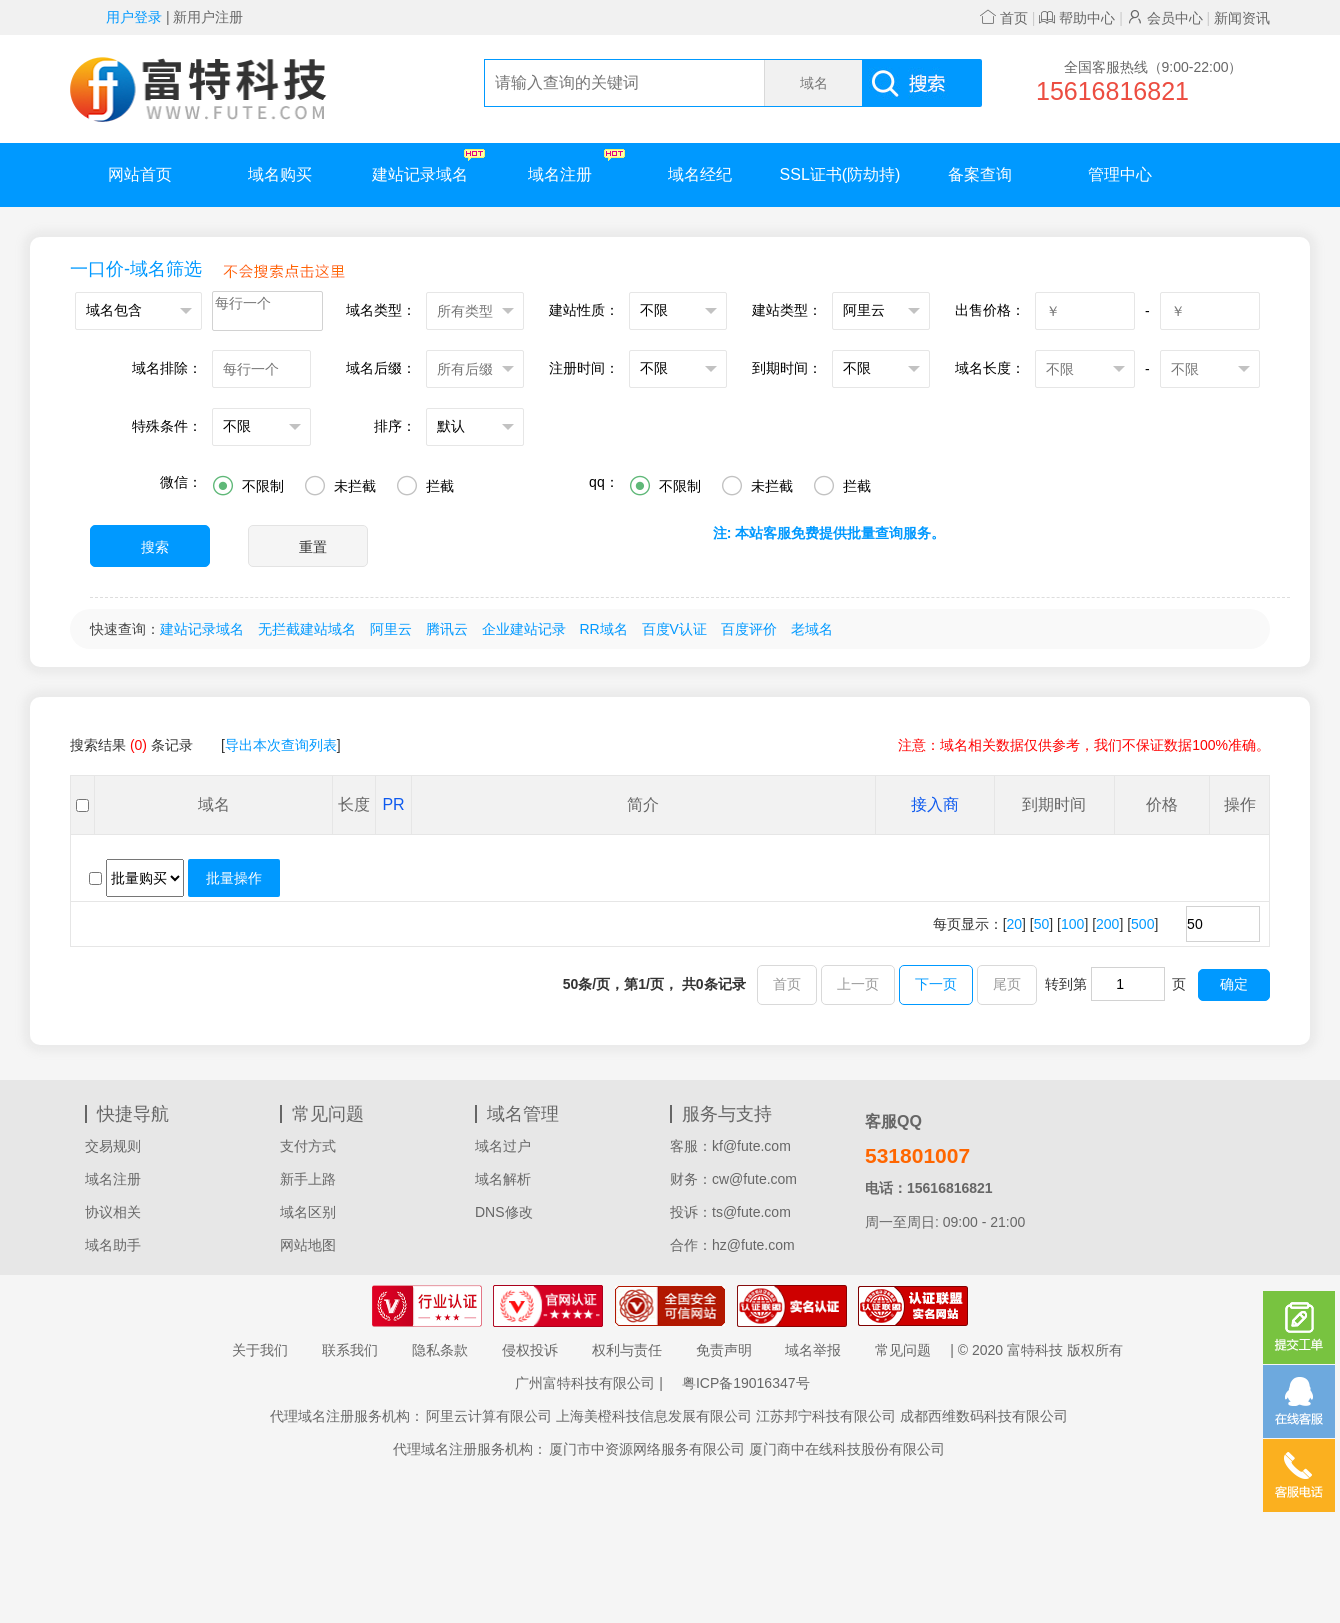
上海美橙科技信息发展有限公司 (654, 1416)
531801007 (917, 1155)
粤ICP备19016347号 (746, 1383)
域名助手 (113, 1245)
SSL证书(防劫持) (840, 174)
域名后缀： (381, 368)
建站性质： (584, 310)
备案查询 (980, 174)
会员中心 (1165, 18)
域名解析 (503, 1179)
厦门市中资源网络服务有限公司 (647, 1449)
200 (1107, 924)
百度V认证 (674, 629)
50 (1042, 924)
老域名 (812, 629)
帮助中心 (1077, 18)
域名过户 (503, 1146)
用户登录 (134, 17)
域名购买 (280, 174)
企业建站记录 (524, 629)
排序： (395, 426)
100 (1072, 924)
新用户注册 (208, 17)
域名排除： (167, 368)
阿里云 (391, 629)
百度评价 (749, 629)
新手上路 (308, 1179)
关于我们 (260, 1350)
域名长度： (990, 368)
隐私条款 (440, 1350)
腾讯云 (447, 629)
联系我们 (350, 1350)
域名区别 (308, 1212)
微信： (181, 482)
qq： (604, 482)
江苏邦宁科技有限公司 (826, 1416)
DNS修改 (504, 1212)
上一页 (858, 984)
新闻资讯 (1242, 18)
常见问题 (903, 1350)
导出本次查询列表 (281, 745)
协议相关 (113, 1212)
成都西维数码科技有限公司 (984, 1416)
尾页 (1007, 984)
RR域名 (603, 629)
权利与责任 (627, 1350)
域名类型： (381, 310)
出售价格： (990, 310)
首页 (1004, 18)
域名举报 (813, 1350)
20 (1015, 924)
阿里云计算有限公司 (489, 1416)
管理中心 (1120, 174)
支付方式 (308, 1146)
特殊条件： (167, 426)
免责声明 (724, 1350)
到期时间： (787, 368)
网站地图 (308, 1245)
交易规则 (113, 1146)
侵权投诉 (530, 1350)
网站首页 (140, 174)
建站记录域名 (428, 165)
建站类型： (787, 310)
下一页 (936, 984)
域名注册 (576, 165)
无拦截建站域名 (307, 629)
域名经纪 (700, 174)
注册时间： (584, 368)
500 (1142, 924)
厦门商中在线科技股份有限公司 (847, 1449)
